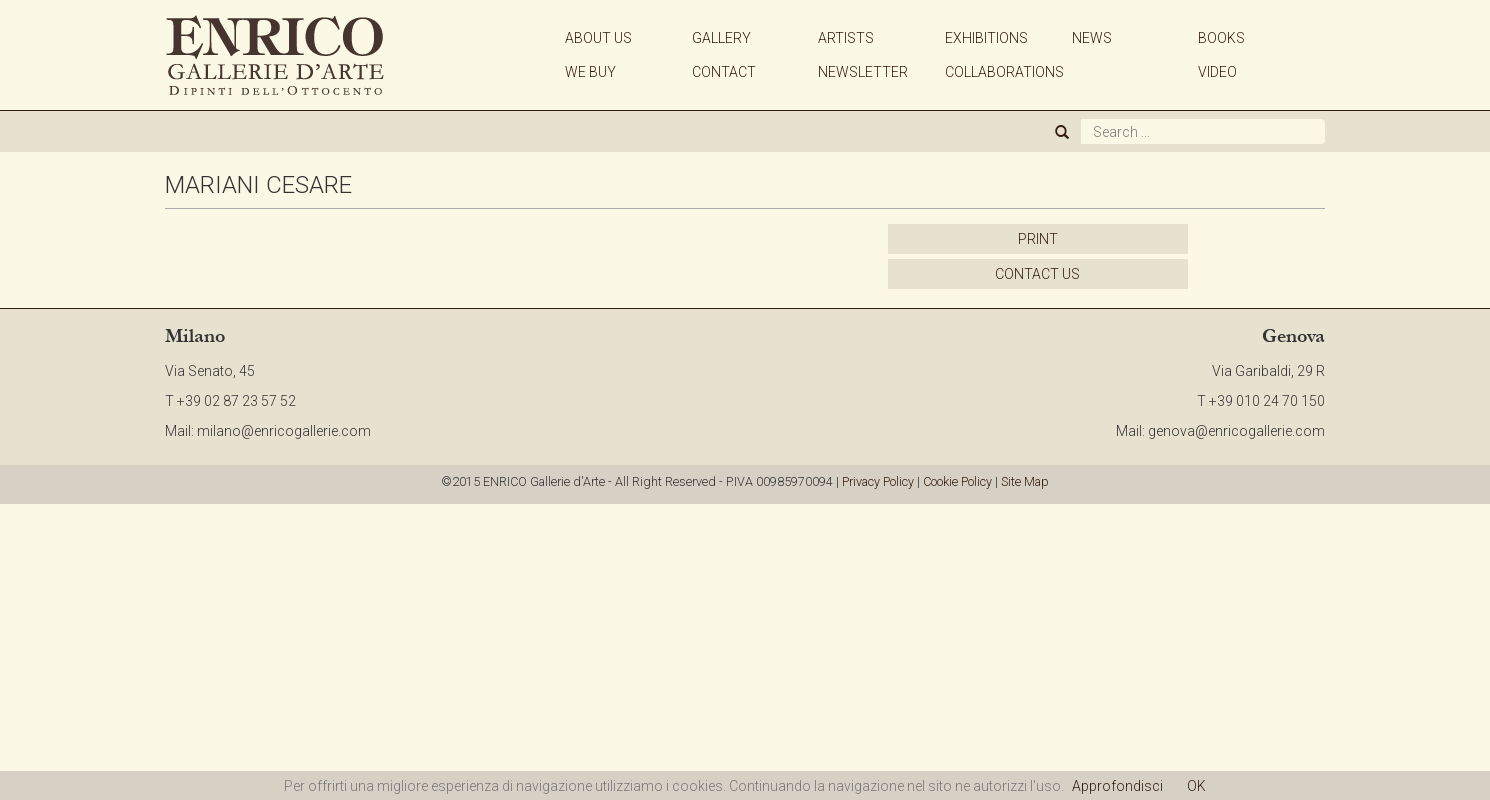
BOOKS (1221, 38)
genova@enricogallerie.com (1236, 431)
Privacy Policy (878, 481)
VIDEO (1217, 72)
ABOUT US (598, 38)
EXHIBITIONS (986, 38)
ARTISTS (846, 38)
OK (1196, 786)
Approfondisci (1117, 786)
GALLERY (721, 38)
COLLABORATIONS (1004, 72)
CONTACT (724, 72)
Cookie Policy (957, 481)
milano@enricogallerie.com (284, 431)
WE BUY (590, 72)
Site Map (1025, 481)
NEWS (1092, 38)
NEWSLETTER (863, 72)
